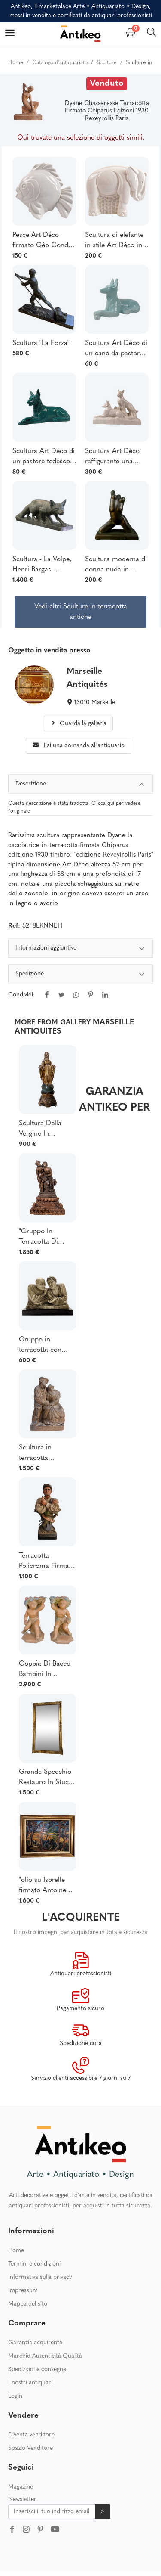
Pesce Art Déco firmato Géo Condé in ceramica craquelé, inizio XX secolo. (42, 241)
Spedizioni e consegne (37, 2369)
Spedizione (80, 975)
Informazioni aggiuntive (80, 949)
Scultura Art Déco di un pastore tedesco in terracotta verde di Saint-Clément (44, 457)
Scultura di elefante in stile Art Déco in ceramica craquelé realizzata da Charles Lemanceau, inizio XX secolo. (116, 241)
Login (15, 2396)
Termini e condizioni (34, 2264)
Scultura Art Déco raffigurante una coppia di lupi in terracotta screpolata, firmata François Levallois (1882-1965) (113, 457)
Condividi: (21, 995)
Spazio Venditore (30, 2448)
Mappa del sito (27, 2304)
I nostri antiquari (30, 2383)
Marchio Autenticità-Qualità (45, 2356)
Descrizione (80, 785)
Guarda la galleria (78, 723)
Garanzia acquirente (35, 2343)
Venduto (107, 83)
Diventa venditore (31, 2435)
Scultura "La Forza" (41, 343)
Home (16, 2250)
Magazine (20, 2487)
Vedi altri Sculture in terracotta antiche (80, 612)
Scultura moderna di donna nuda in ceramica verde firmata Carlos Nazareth (116, 565)
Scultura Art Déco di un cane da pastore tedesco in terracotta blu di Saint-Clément (116, 349)
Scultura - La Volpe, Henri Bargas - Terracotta (42, 565)
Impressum (23, 2290)
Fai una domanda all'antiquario (79, 745)
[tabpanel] (80, 977)
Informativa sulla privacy (40, 2277)
